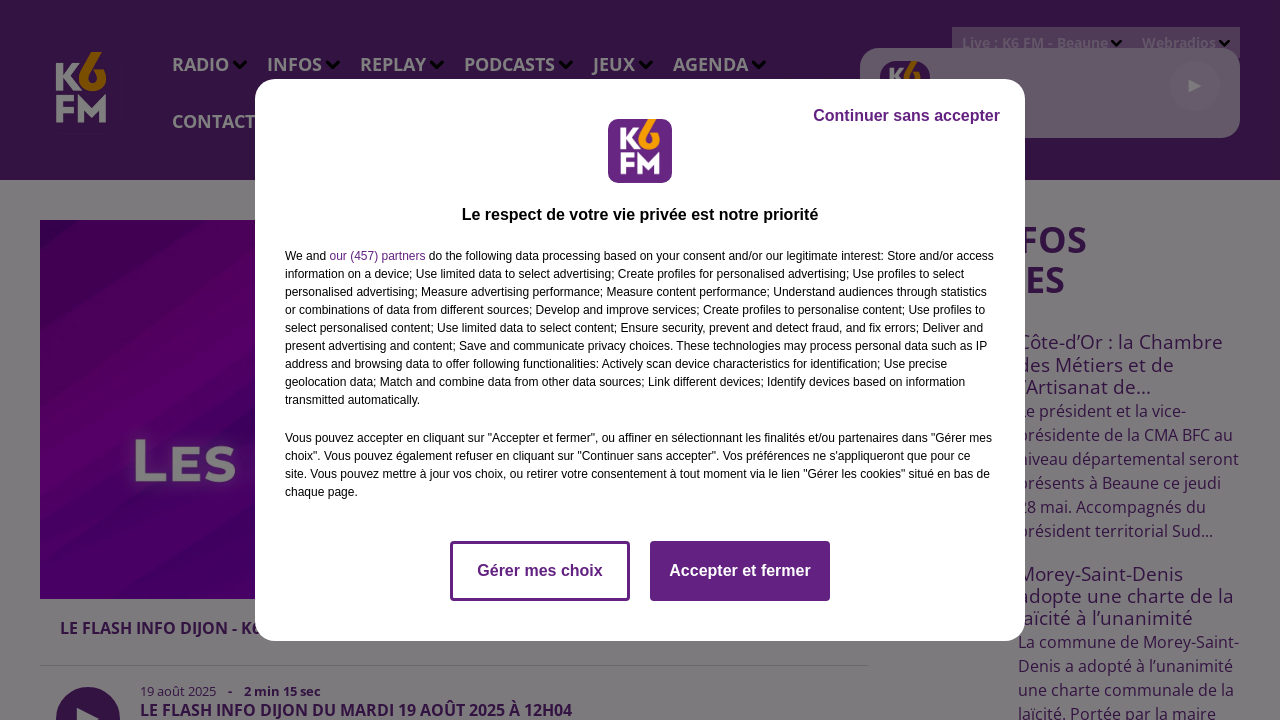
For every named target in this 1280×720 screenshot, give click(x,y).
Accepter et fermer (739, 570)
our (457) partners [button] (377, 256)
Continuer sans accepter (906, 115)
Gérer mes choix (539, 570)
